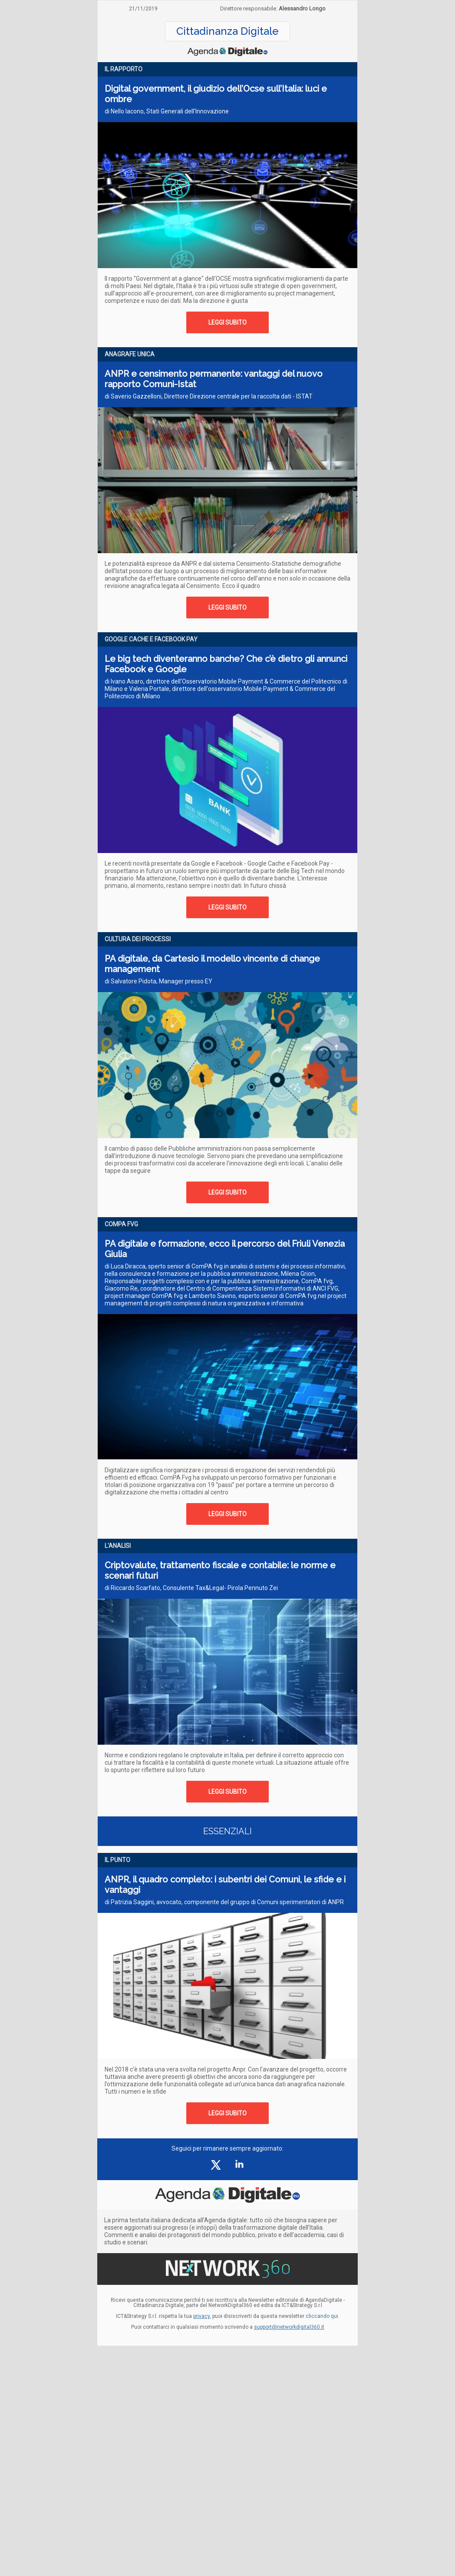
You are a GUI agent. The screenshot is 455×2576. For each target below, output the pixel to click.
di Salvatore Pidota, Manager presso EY (158, 981)
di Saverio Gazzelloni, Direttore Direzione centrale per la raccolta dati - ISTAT (209, 396)
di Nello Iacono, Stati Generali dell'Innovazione (167, 111)
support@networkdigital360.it (289, 2327)
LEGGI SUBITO (227, 322)
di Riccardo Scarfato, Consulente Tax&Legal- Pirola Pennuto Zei (191, 1587)
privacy (201, 2316)
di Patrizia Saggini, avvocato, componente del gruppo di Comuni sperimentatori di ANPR (224, 1902)
